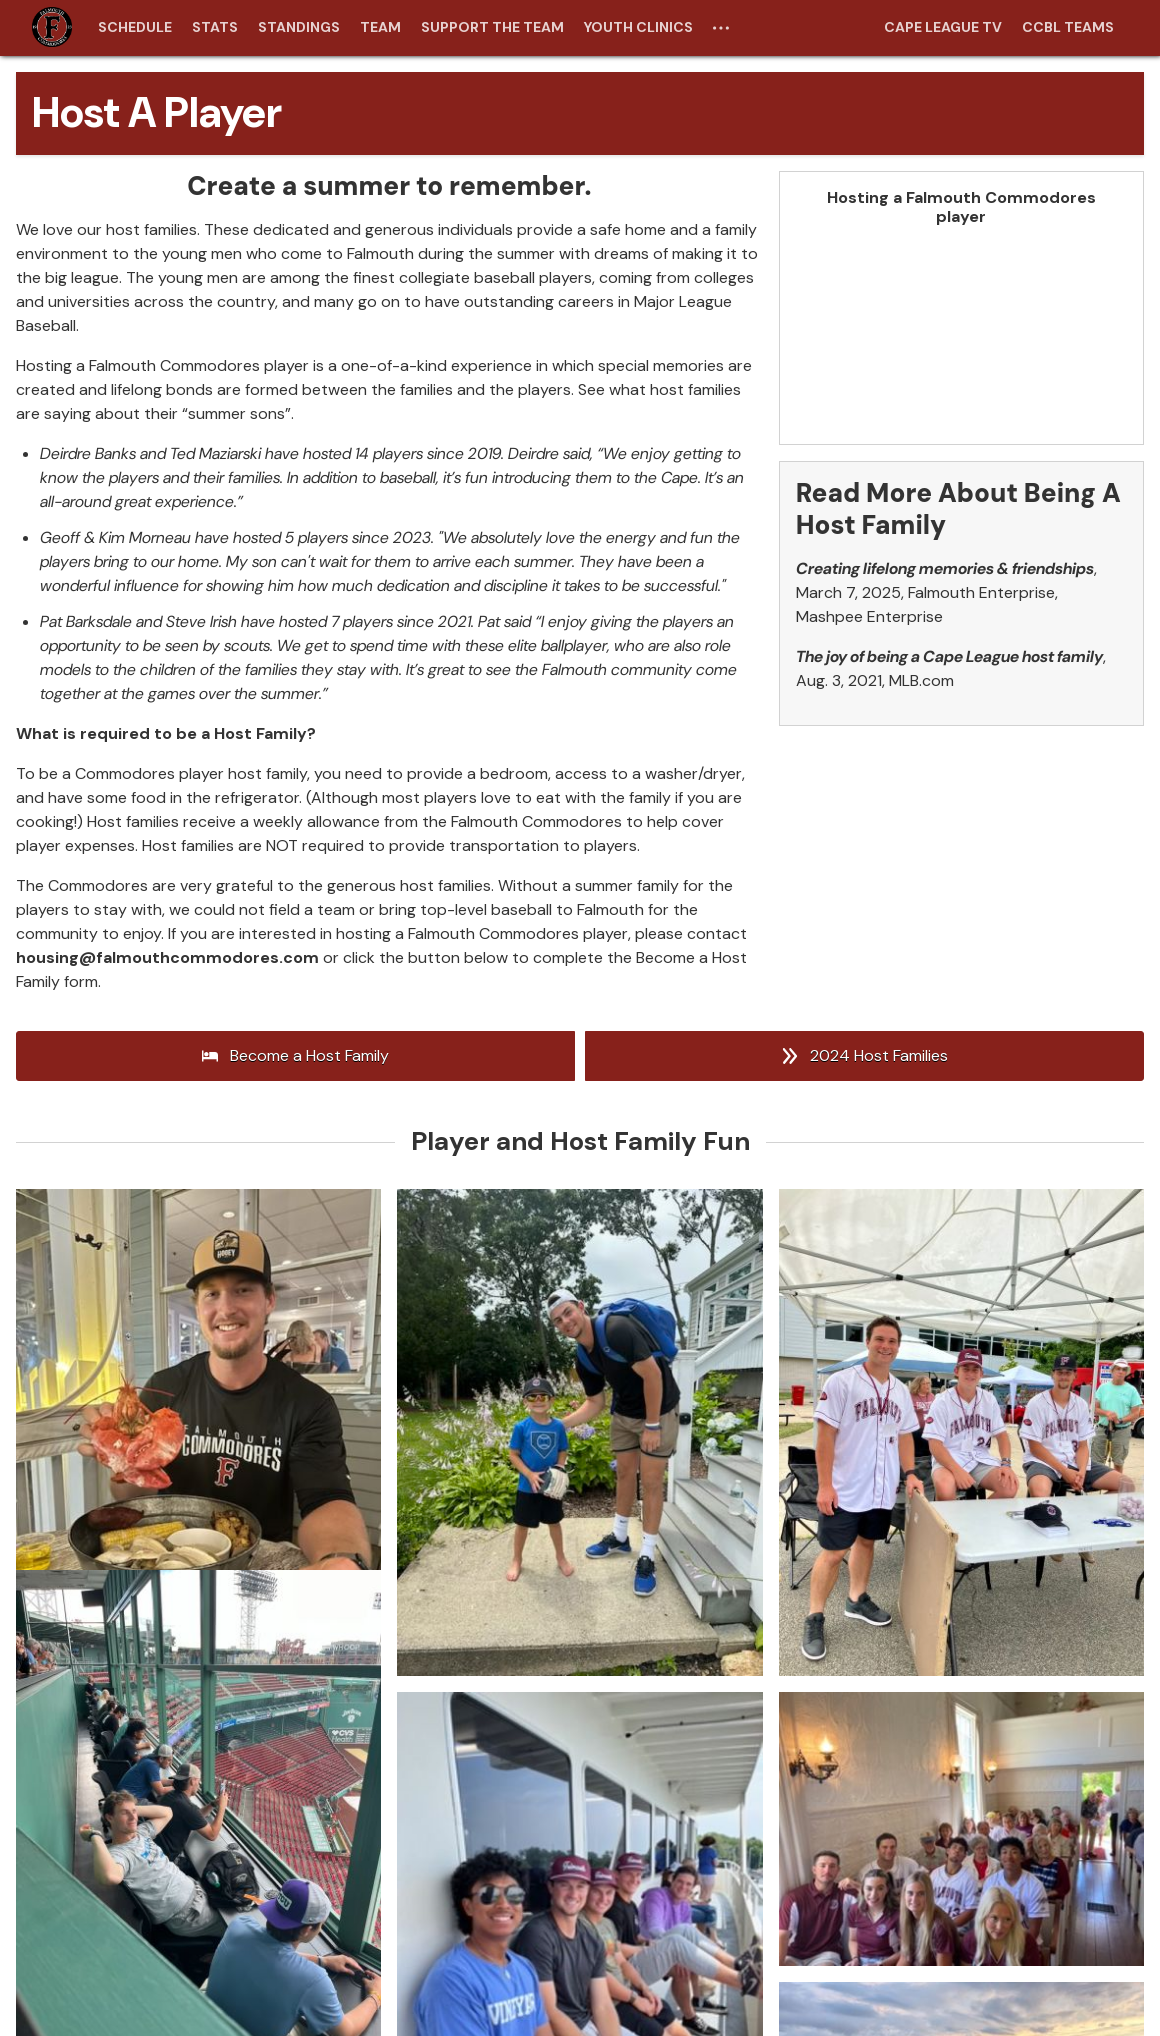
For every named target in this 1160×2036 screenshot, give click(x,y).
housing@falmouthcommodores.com (167, 957)
